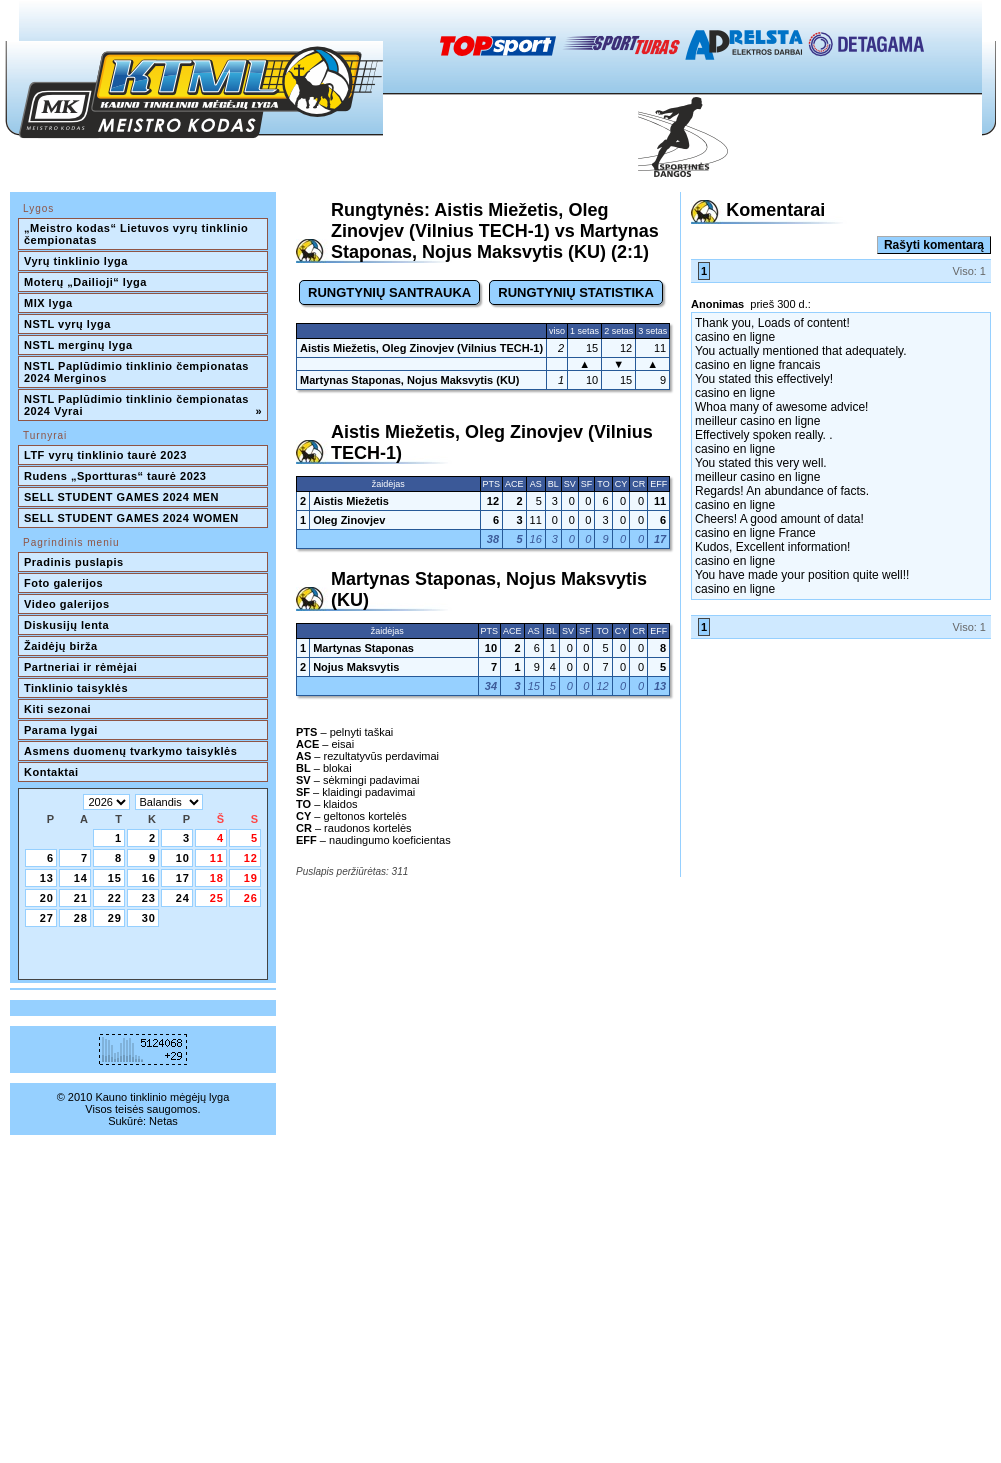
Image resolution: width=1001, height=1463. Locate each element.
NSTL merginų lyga (78, 345)
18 (217, 878)
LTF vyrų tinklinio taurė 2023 (105, 455)
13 (47, 878)
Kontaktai (51, 772)
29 (115, 918)
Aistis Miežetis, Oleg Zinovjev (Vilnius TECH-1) (421, 348)
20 (47, 898)
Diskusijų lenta (66, 625)
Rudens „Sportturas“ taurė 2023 (115, 476)
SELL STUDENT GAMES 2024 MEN (121, 497)
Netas (163, 1121)
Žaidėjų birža (61, 646)
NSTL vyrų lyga (67, 324)
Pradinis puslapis (74, 562)
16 (149, 878)
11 (217, 858)
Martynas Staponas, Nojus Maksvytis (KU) (409, 380)
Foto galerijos (63, 583)
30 (149, 918)
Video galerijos (67, 604)
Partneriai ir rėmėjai (80, 667)
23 (149, 898)
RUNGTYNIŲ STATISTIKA (576, 292)
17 (183, 878)
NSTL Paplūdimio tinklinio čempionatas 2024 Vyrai (143, 405)
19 (251, 878)
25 (217, 898)
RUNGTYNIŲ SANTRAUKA (389, 292)
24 (183, 898)
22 (115, 898)
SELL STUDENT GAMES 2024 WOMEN (131, 518)
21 (81, 898)
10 (183, 858)
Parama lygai (61, 730)
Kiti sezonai (57, 709)
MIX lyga (48, 303)
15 (115, 878)
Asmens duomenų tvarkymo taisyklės (130, 751)
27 (47, 918)
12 (251, 858)
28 (81, 918)
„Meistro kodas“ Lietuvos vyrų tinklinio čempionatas (138, 234)
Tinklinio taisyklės (76, 688)
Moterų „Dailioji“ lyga (85, 282)
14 (81, 878)
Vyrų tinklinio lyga (76, 261)
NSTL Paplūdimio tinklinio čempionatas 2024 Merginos (138, 372)
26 (251, 898)
